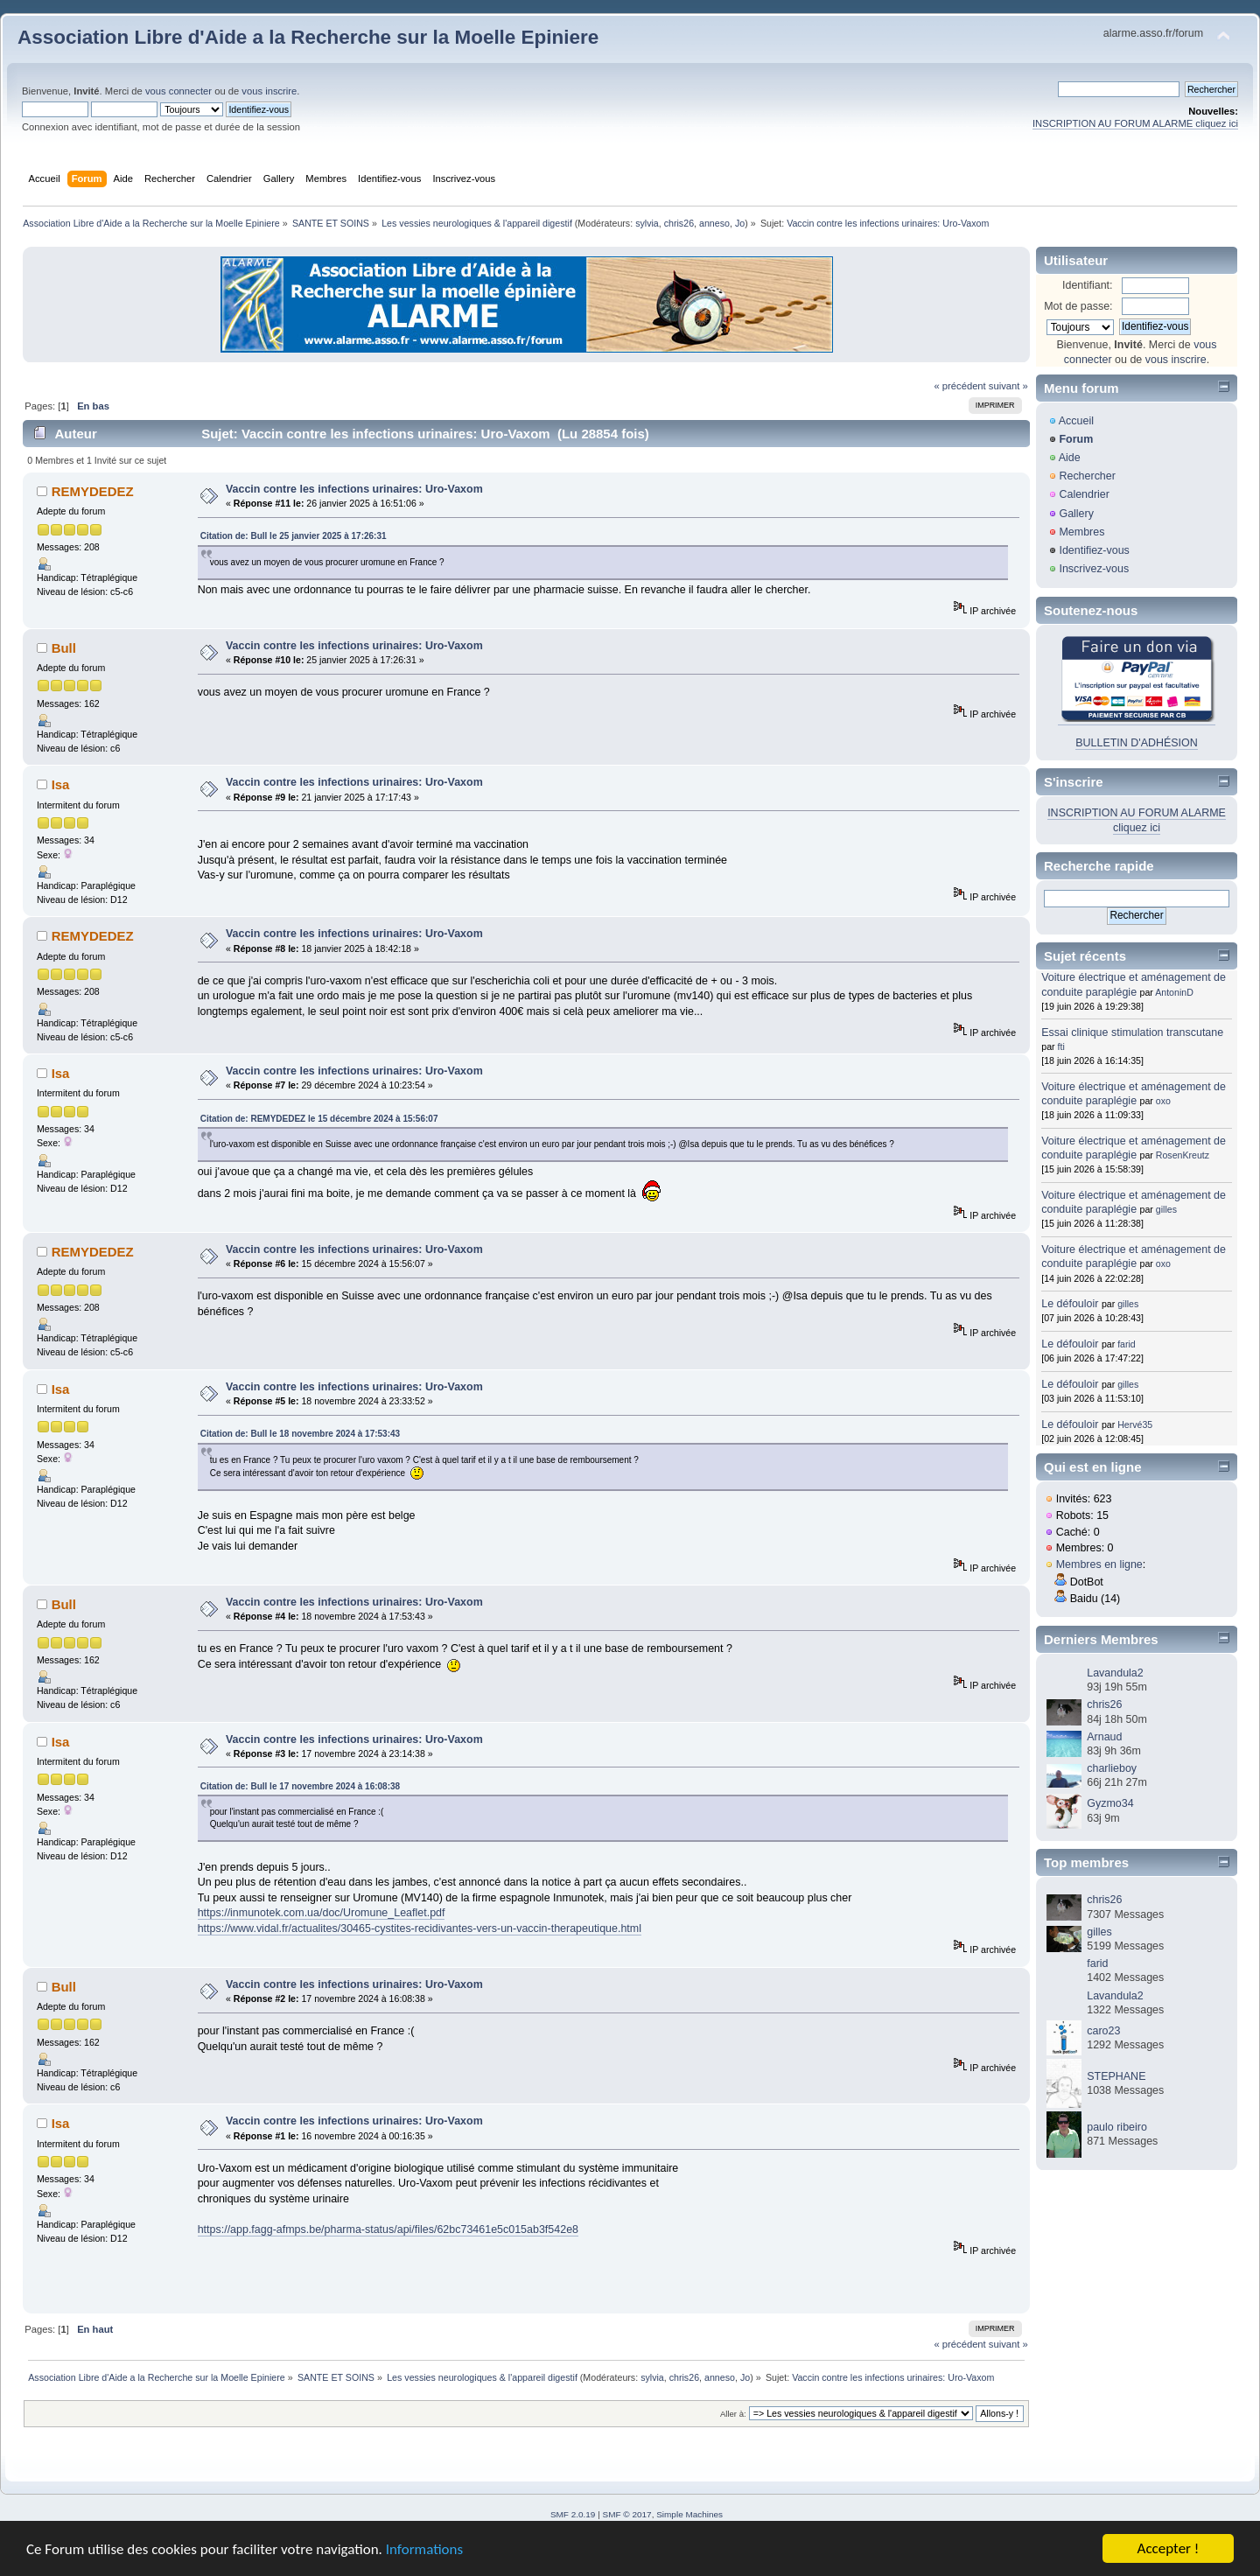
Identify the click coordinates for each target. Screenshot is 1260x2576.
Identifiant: (1087, 285)
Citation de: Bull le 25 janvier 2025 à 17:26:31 (293, 536)
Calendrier (1084, 494)
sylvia (647, 223)
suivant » (1008, 386)
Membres (1081, 532)
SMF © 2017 (627, 2514)
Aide (1070, 458)
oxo (1163, 1101)
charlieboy (1112, 1768)
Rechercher (1087, 476)
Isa (61, 784)
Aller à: (733, 2413)
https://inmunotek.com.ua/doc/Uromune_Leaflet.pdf (321, 1913)
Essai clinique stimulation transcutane (1132, 1032)
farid (1126, 1344)
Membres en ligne (1099, 1564)
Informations (424, 2550)
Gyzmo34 (1110, 1803)
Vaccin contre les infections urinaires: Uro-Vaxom (354, 489)
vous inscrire (269, 91)
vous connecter (178, 91)
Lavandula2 (1115, 1673)
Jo (740, 223)
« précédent (959, 386)
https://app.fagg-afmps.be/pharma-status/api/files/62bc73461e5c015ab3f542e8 (388, 2229)
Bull (64, 647)
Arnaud (1104, 1737)
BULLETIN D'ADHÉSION (1136, 743)
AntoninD (1174, 992)
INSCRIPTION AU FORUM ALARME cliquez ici (1135, 123)
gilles (1166, 1209)
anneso (714, 223)
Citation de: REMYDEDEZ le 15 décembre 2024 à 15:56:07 (319, 1119)
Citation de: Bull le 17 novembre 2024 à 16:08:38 (300, 1786)
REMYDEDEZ (93, 491)
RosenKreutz (1182, 1155)
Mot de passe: (1078, 306)
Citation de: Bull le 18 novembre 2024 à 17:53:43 (300, 1433)
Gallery (1076, 514)
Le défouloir (1069, 1304)
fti (1061, 1046)
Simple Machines (689, 2514)
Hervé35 (1134, 1424)
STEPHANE (1116, 2076)
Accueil (1076, 421)
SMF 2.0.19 (573, 2514)
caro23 (1103, 2031)
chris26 (679, 223)
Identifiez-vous (1094, 550)
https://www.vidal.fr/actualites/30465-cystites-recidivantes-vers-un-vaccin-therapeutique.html (419, 1928)
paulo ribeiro (1117, 2127)
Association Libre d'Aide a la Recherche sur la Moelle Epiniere (308, 37)
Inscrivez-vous (1094, 569)
